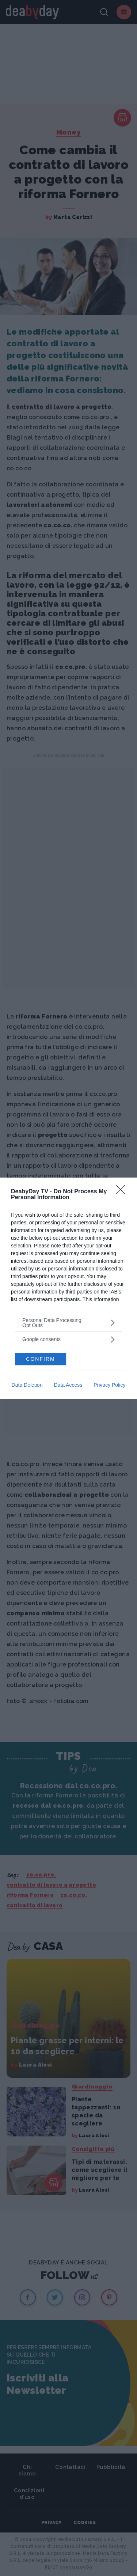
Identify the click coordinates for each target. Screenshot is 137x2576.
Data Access (68, 1385)
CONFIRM (40, 1359)
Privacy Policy (109, 1385)
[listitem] (68, 1323)
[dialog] (68, 1288)
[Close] (123, 1192)
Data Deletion (27, 1385)
